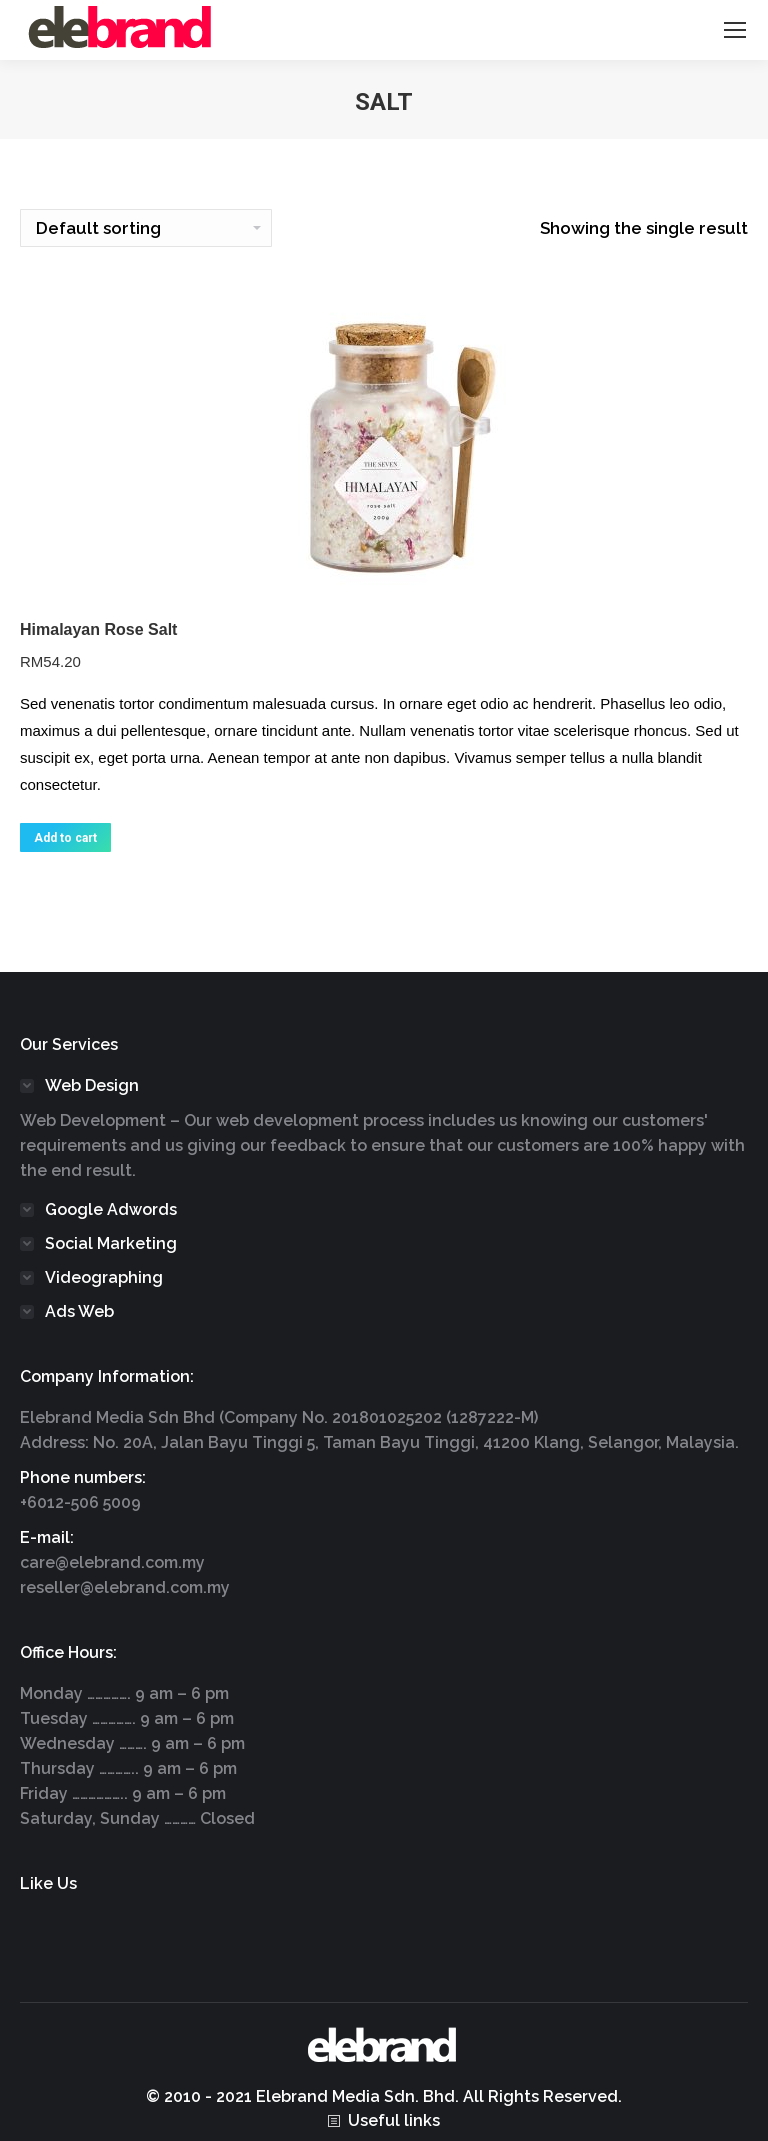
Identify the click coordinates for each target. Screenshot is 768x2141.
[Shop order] (146, 228)
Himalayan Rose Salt (98, 629)
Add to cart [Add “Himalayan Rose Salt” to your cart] (65, 838)
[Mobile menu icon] (735, 30)
